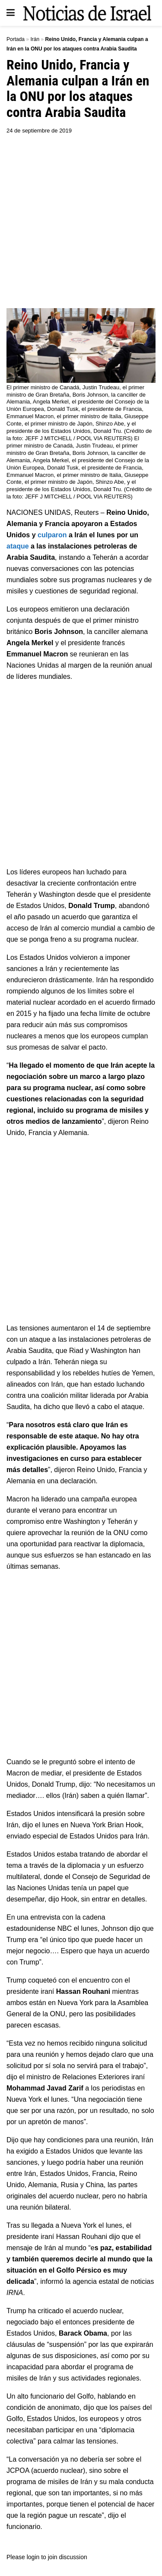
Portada (15, 39)
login (33, 2557)
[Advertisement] (81, 221)
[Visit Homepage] (87, 13)
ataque (17, 546)
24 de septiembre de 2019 (39, 130)
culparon (52, 535)
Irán (34, 39)
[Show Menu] (10, 13)
